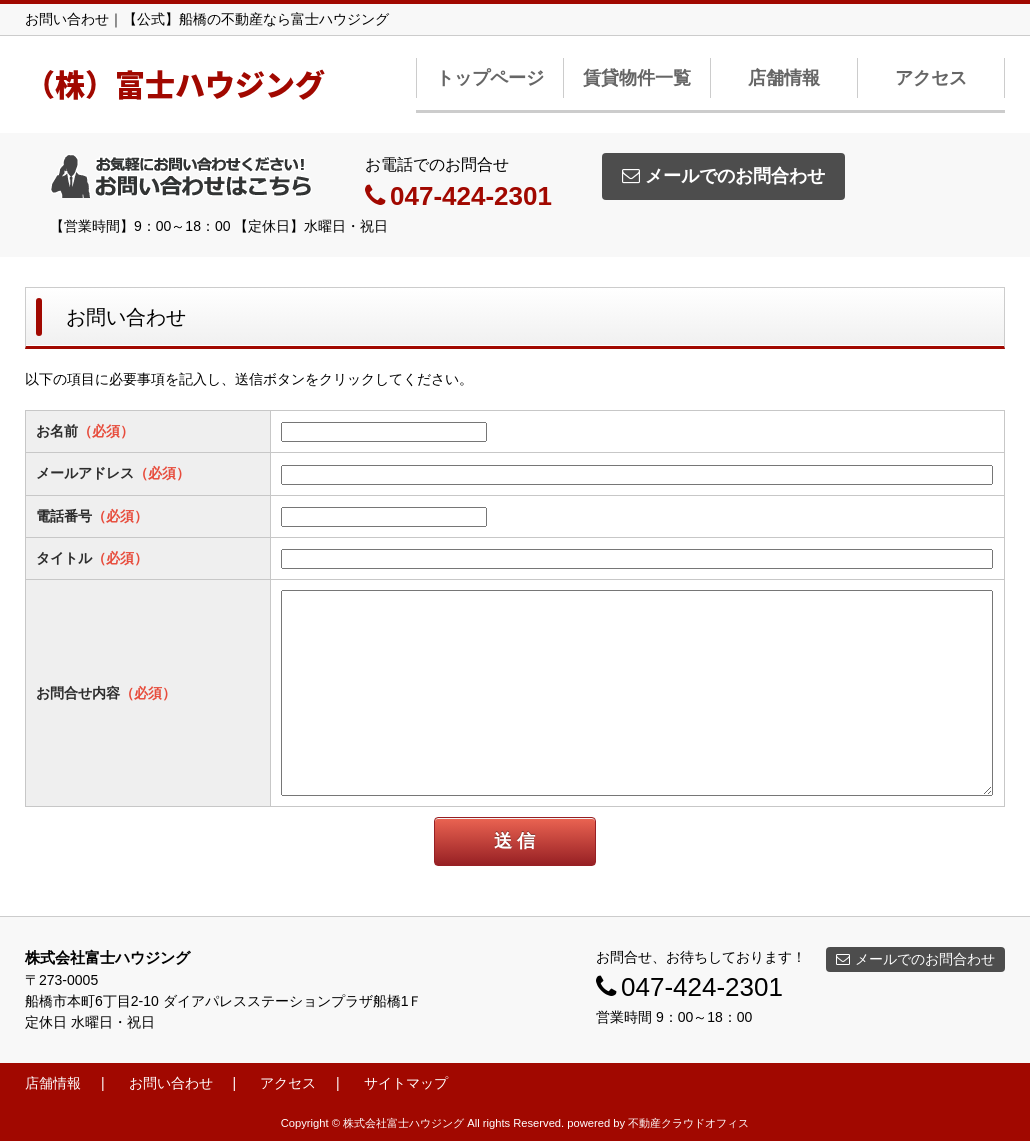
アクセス (931, 78)
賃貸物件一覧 (637, 78)
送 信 (514, 841)
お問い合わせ (171, 1083)
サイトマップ (406, 1083)
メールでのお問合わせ (723, 176)
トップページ (490, 78)
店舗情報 (784, 78)
